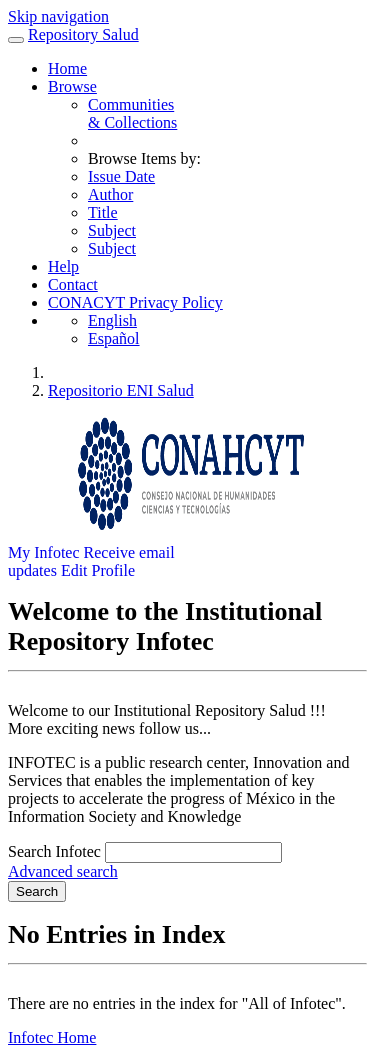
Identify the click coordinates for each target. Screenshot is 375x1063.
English (112, 320)
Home (67, 68)
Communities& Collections (132, 113)
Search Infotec (54, 851)
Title (103, 212)
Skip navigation (58, 16)
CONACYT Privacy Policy (135, 302)
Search (37, 891)
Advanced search (63, 871)
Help (63, 266)
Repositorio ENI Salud (121, 390)
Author (110, 194)
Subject (112, 230)
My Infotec (44, 552)
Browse (72, 86)
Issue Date (121, 176)
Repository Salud (83, 34)
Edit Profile (98, 570)
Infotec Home (52, 1037)
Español (114, 338)
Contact (73, 284)
